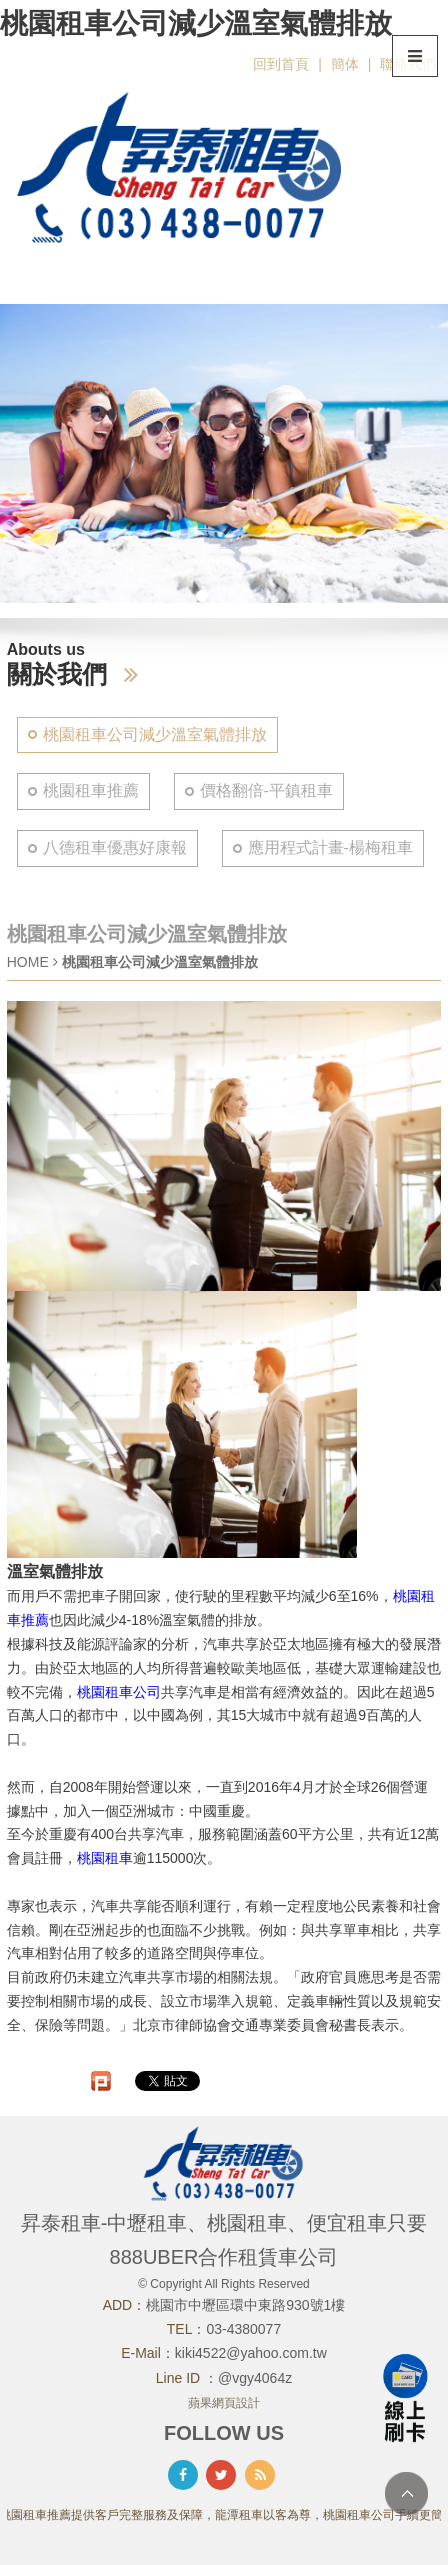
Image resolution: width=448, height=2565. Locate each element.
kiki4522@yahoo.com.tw (251, 2353)
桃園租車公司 (119, 1692)
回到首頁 (281, 64)
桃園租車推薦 (91, 790)
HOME (28, 962)
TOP (406, 2493)
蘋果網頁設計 (224, 2403)
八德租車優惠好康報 (115, 847)
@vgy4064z (255, 2378)
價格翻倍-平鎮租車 (266, 790)
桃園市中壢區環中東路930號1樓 (245, 2305)
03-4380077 (243, 2329)
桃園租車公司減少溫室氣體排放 (155, 734)
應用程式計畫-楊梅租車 (330, 847)
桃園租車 (105, 1858)
